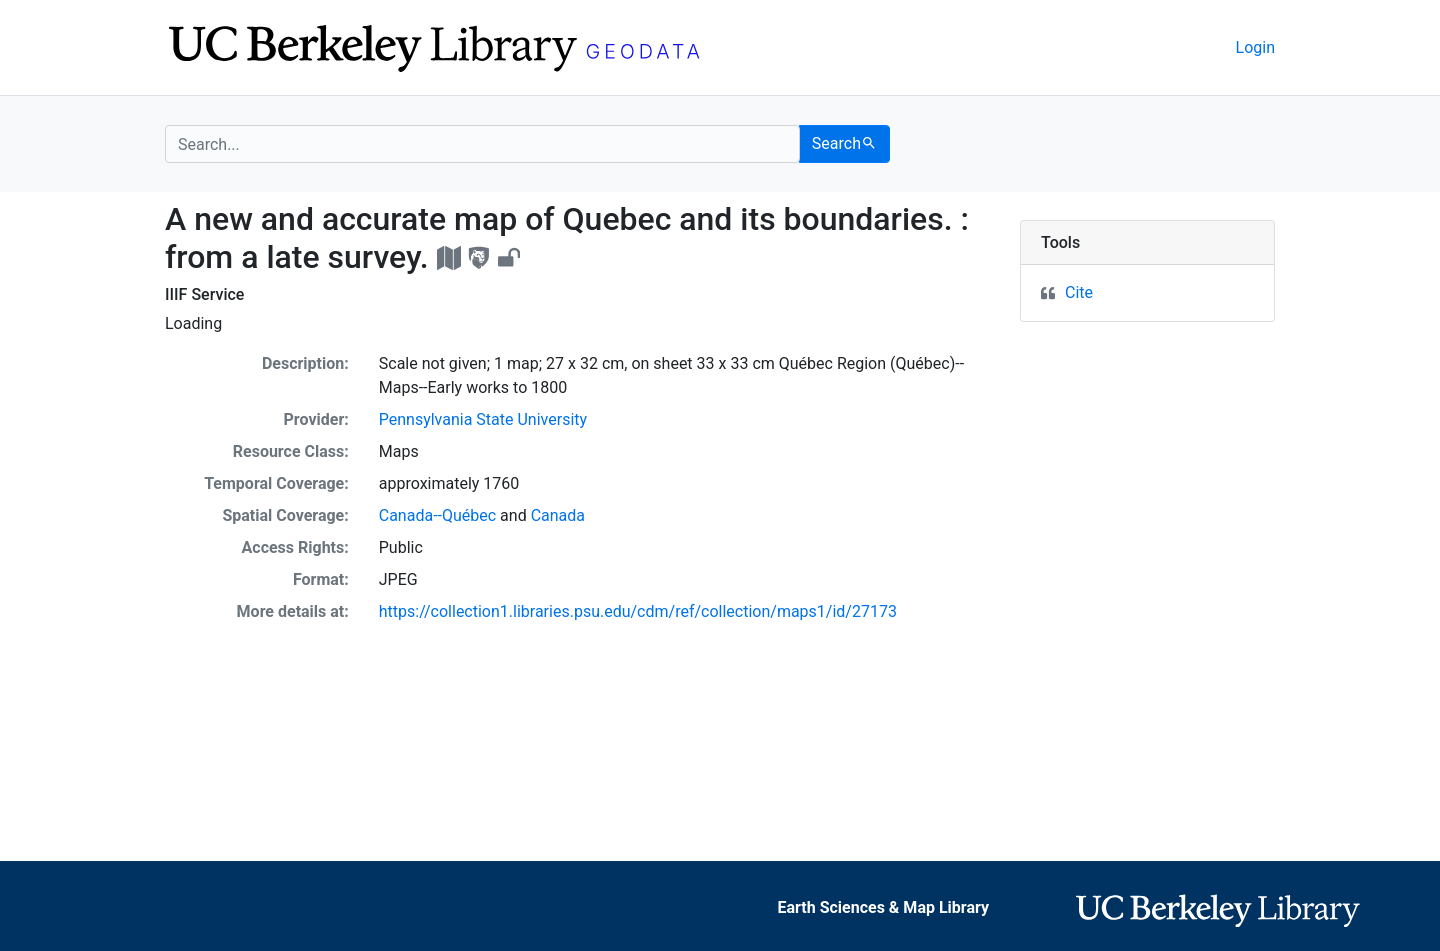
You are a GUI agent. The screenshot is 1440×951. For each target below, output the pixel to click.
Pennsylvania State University (483, 419)
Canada (558, 515)
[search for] (482, 144)
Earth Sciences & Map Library (884, 907)
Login (1255, 47)
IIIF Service (204, 294)
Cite (1079, 292)
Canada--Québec (437, 515)
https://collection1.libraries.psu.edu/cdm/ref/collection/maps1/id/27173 (638, 611)
